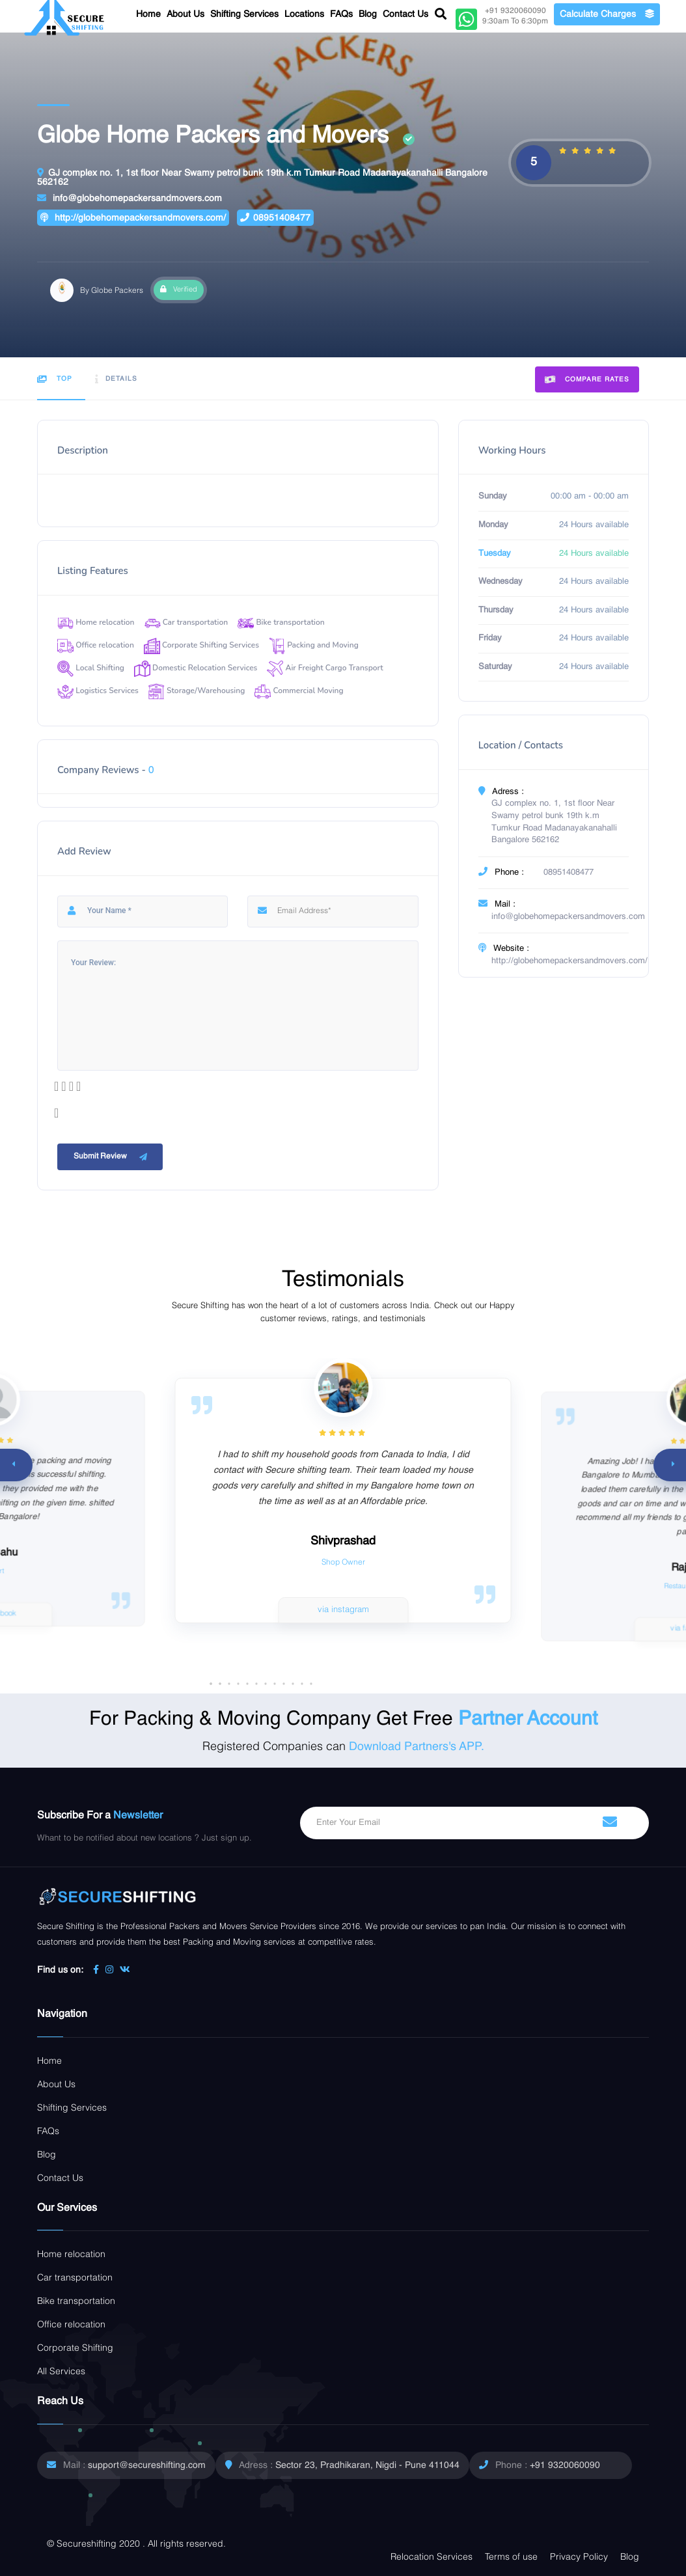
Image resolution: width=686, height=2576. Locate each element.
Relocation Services (432, 2557)
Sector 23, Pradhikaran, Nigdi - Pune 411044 (367, 2465)
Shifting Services (244, 14)
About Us (185, 14)
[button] (311, 1683)
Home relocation (96, 622)
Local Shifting (90, 668)
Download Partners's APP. (416, 1747)
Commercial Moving (298, 690)
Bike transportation (281, 622)
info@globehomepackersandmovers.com (129, 198)
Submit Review (112, 1157)
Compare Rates (587, 380)
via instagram (343, 1610)
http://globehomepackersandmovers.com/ (133, 218)
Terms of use (511, 2557)
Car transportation (186, 622)
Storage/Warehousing (196, 690)
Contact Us (405, 14)
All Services (61, 2371)
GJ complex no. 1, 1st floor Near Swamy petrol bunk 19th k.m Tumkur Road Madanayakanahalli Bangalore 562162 (262, 177)
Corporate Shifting (75, 2348)
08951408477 (275, 218)
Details (116, 379)
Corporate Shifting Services (201, 645)
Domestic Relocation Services (195, 668)
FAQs (341, 14)
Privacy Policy (579, 2557)
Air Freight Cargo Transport (325, 668)
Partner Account (527, 1719)
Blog (368, 14)
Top (54, 379)
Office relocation (95, 645)
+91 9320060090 (565, 2465)
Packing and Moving (314, 645)
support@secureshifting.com (147, 2465)
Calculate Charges (607, 14)
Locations (304, 14)
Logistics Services (98, 690)
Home (148, 14)
